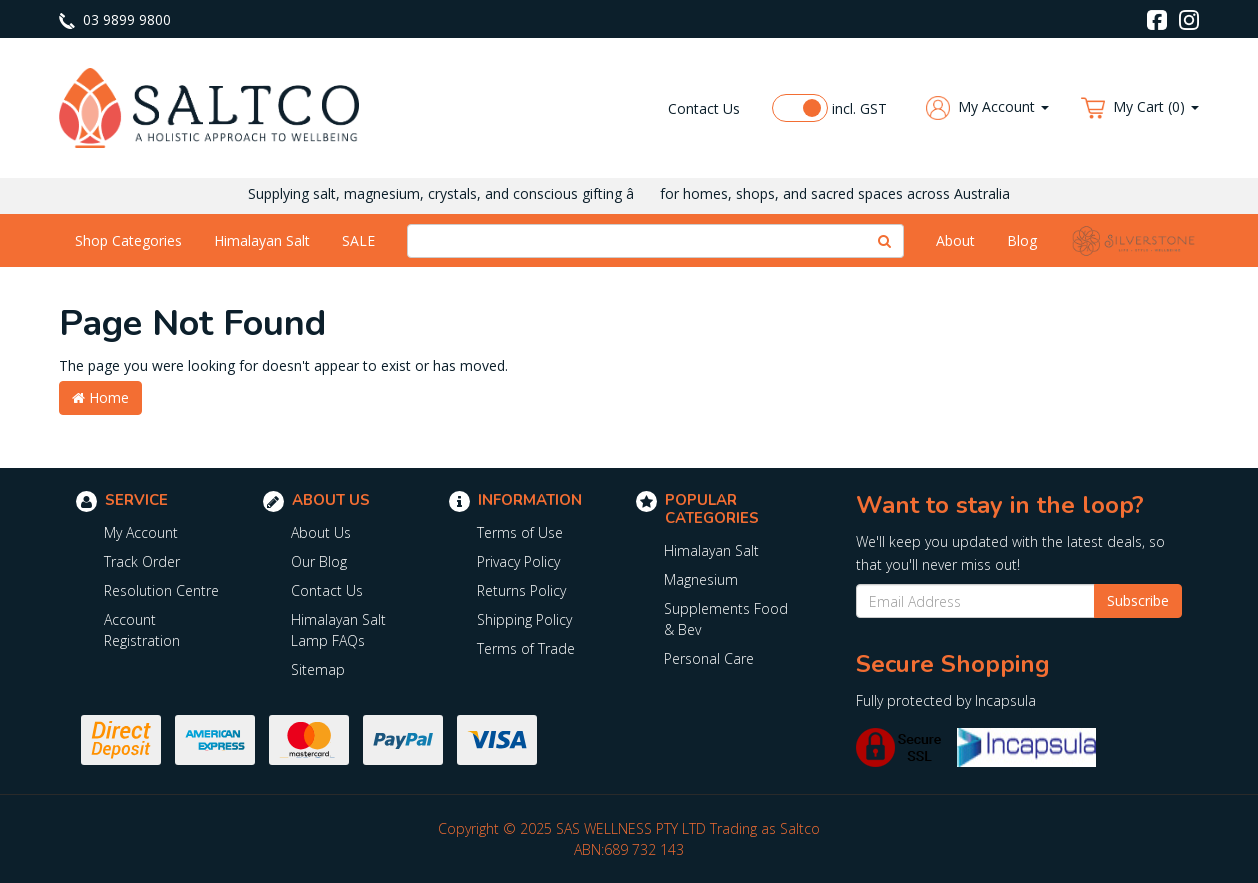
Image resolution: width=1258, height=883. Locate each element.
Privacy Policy (518, 561)
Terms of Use (520, 532)
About (955, 240)
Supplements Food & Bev (726, 619)
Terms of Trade (526, 648)
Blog (1022, 240)
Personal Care (709, 658)
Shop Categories (128, 240)
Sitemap (318, 669)
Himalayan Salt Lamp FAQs (338, 630)
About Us (321, 532)
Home (100, 397)
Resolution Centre (161, 590)
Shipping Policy (524, 619)
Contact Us (704, 108)
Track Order (142, 561)
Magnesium (701, 579)
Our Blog (319, 561)
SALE (358, 240)
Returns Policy (521, 590)
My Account (141, 532)
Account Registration (142, 630)
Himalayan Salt (262, 240)
